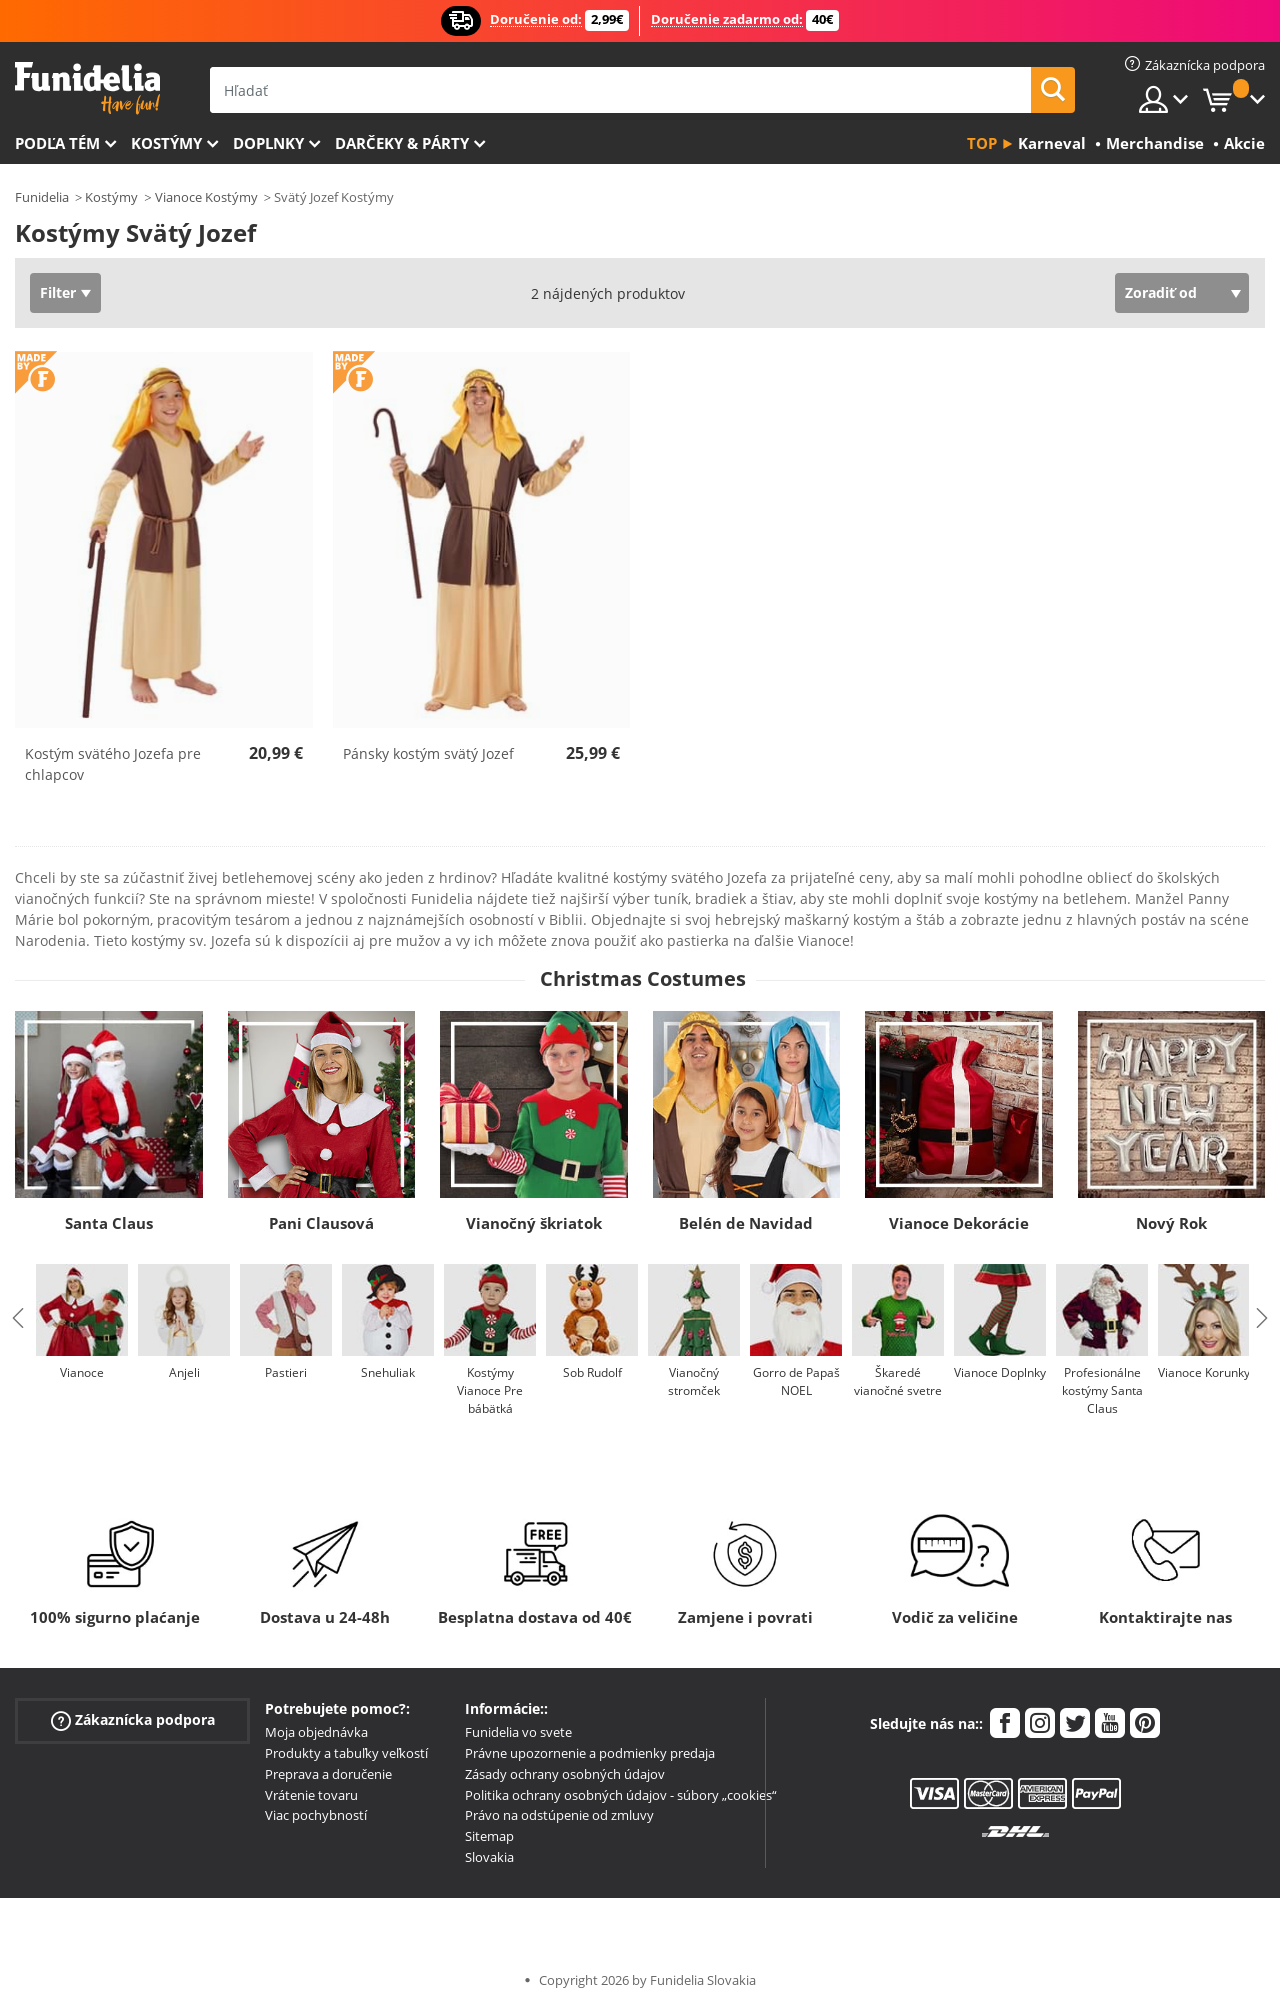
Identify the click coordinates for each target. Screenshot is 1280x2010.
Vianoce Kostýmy (206, 197)
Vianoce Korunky (1204, 1372)
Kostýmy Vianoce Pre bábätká (490, 1390)
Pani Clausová (321, 1223)
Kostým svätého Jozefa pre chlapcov (113, 764)
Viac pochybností (316, 1815)
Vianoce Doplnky (1000, 1372)
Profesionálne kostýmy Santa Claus (1102, 1390)
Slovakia (489, 1857)
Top (982, 143)
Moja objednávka (316, 1732)
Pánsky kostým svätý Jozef (428, 753)
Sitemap (489, 1836)
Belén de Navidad (746, 1223)
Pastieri (286, 1372)
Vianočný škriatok (534, 1223)
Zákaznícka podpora (133, 1720)
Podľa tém (57, 143)
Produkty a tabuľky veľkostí (346, 1753)
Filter (58, 292)
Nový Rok (1171, 1223)
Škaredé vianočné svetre (898, 1381)
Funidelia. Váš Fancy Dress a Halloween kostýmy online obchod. (87, 88)
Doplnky (268, 143)
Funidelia (42, 197)
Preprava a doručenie (328, 1774)
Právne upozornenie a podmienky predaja (590, 1753)
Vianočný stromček (694, 1381)
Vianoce (82, 1372)
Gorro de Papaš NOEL (796, 1381)
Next (1262, 1318)
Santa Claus (109, 1223)
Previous (18, 1318)
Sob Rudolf (592, 1372)
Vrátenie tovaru (311, 1795)
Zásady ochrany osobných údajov (565, 1774)
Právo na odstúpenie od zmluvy (559, 1815)
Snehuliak (388, 1372)
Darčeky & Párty (402, 143)
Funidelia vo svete (518, 1732)
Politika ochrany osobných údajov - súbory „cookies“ (621, 1795)
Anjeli (184, 1372)
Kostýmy (166, 143)
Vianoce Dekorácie (959, 1223)
